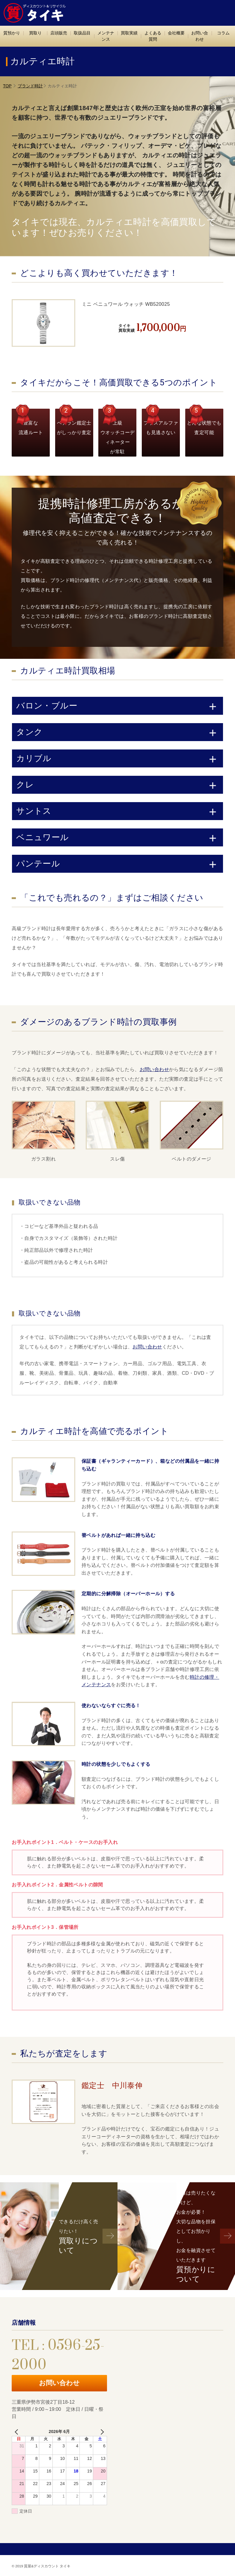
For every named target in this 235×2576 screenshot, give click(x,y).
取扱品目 (82, 33)
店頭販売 (58, 33)
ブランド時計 (30, 85)
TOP (7, 85)
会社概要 (176, 33)
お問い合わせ (199, 36)
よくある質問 (152, 36)
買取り (35, 33)
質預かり (11, 33)
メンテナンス (105, 36)
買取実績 (129, 33)
